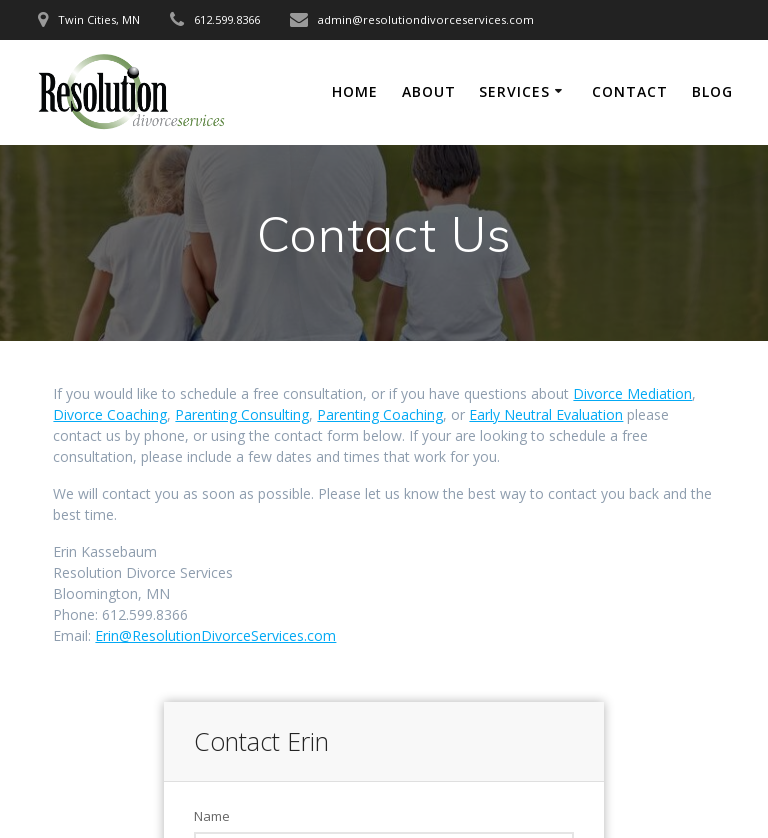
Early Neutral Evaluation (546, 414)
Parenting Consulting (242, 414)
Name (212, 816)
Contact (630, 91)
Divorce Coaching (110, 414)
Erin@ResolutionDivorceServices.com (215, 635)
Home (355, 91)
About (429, 91)
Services (514, 91)
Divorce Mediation (632, 393)
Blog (712, 91)
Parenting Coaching (380, 414)
